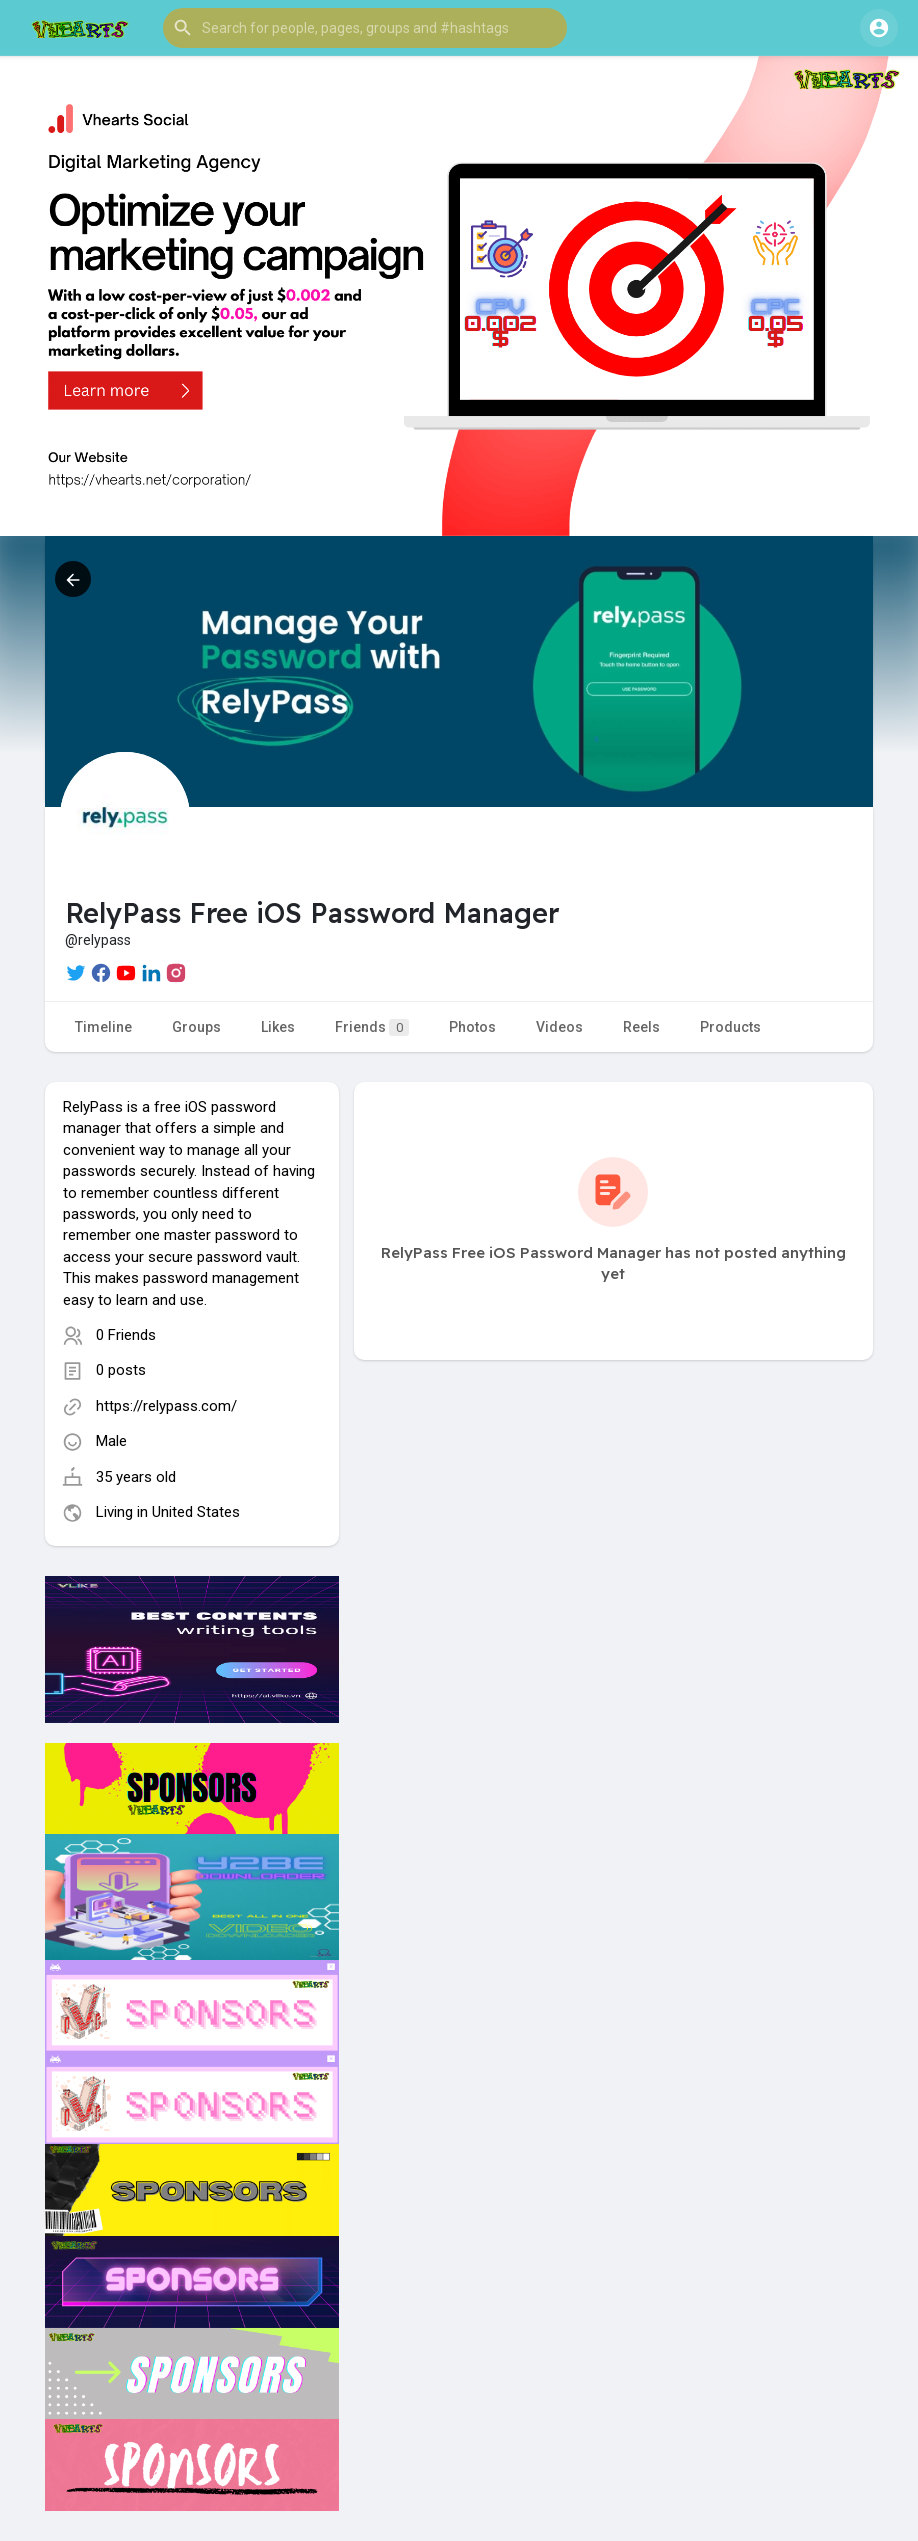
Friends (372, 1027)
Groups (196, 1027)
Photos (472, 1027)
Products (730, 1027)
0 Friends (126, 1335)
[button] (365, 28)
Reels (641, 1027)
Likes (278, 1027)
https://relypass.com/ (166, 1406)
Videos (559, 1027)
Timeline (103, 1027)
